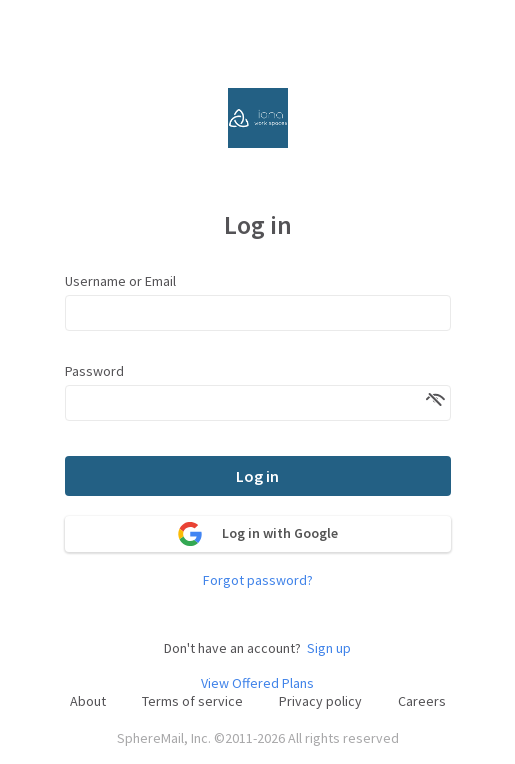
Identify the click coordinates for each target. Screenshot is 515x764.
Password (94, 371)
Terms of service (192, 701)
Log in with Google (258, 534)
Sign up (329, 648)
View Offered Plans (257, 683)
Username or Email (120, 281)
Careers (422, 701)
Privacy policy (320, 701)
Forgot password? (258, 580)
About (88, 701)
